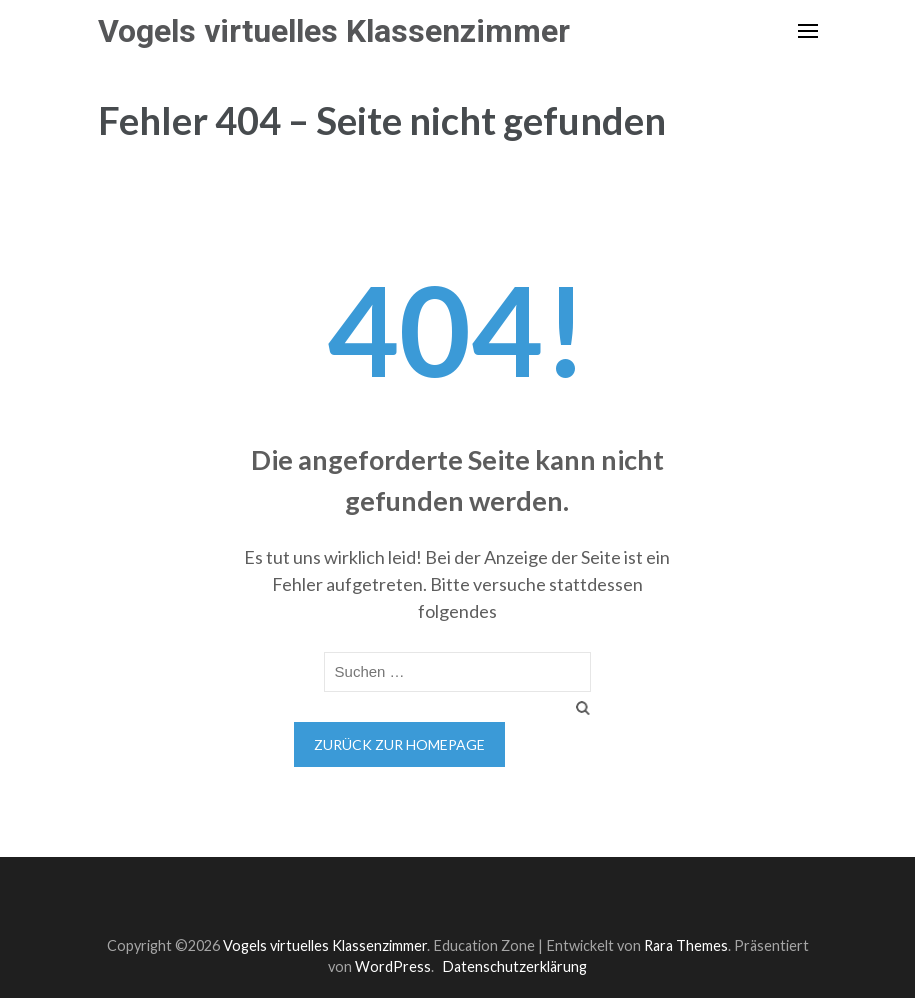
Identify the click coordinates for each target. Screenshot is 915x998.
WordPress (393, 966)
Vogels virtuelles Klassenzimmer (334, 31)
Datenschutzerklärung (514, 966)
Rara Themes (686, 945)
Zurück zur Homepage (399, 744)
